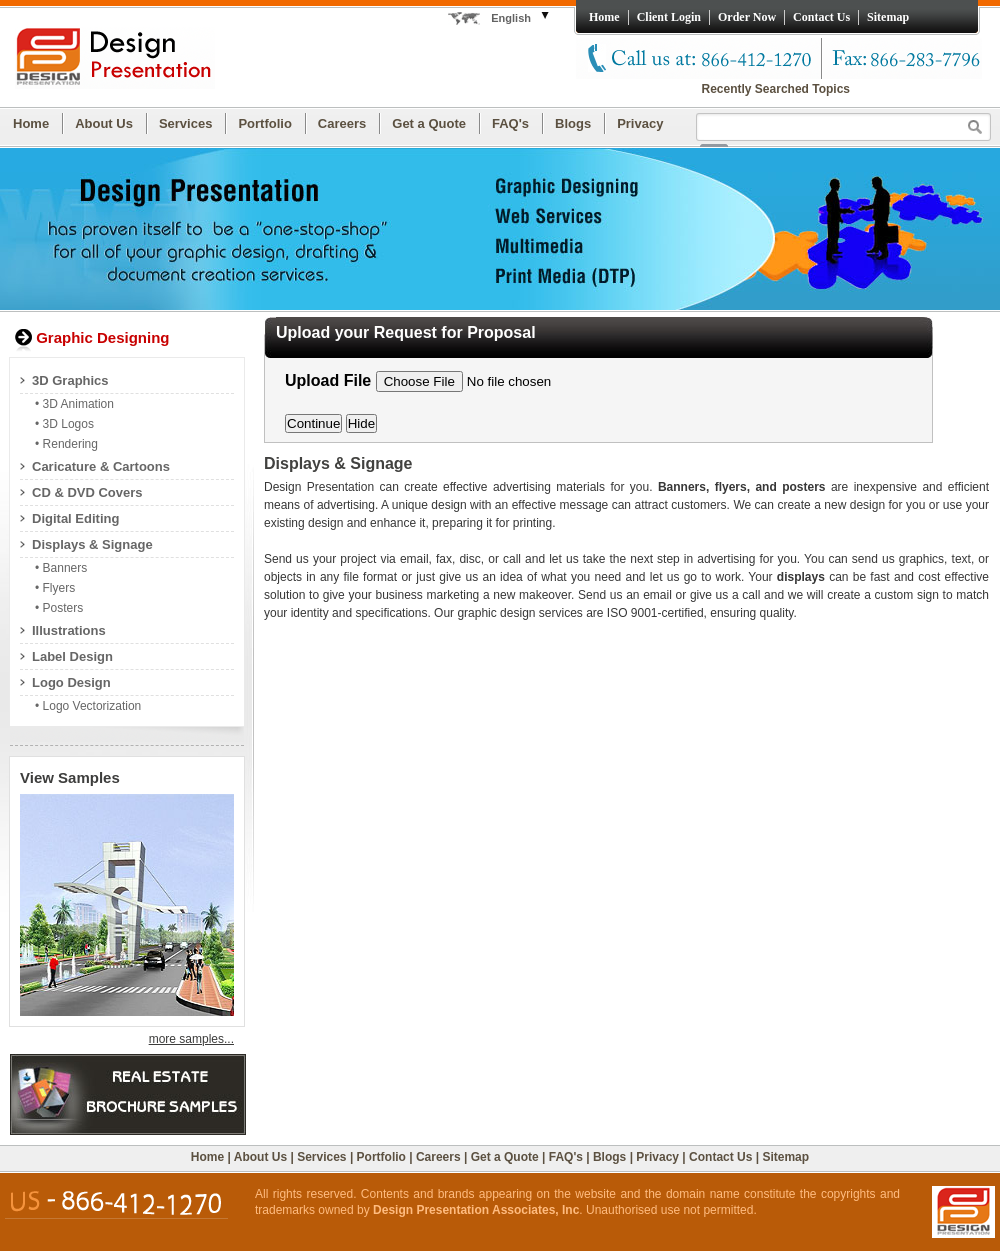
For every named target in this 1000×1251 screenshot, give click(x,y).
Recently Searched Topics (776, 89)
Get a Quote (429, 123)
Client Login (669, 17)
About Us (104, 123)
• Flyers (55, 588)
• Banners (61, 568)
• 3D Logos (64, 424)
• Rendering (66, 444)
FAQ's (510, 123)
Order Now (747, 17)
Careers (342, 123)
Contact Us (821, 17)
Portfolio (264, 123)
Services (186, 123)
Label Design (72, 656)
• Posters (59, 608)
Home (604, 17)
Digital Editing (75, 518)
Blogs (573, 123)
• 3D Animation (74, 404)
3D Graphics (70, 380)
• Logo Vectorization (88, 706)
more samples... (191, 1039)
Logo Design (71, 682)
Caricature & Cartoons (101, 466)
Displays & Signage (92, 544)
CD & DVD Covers (87, 492)
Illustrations (69, 630)
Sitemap (888, 17)
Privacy (640, 123)
